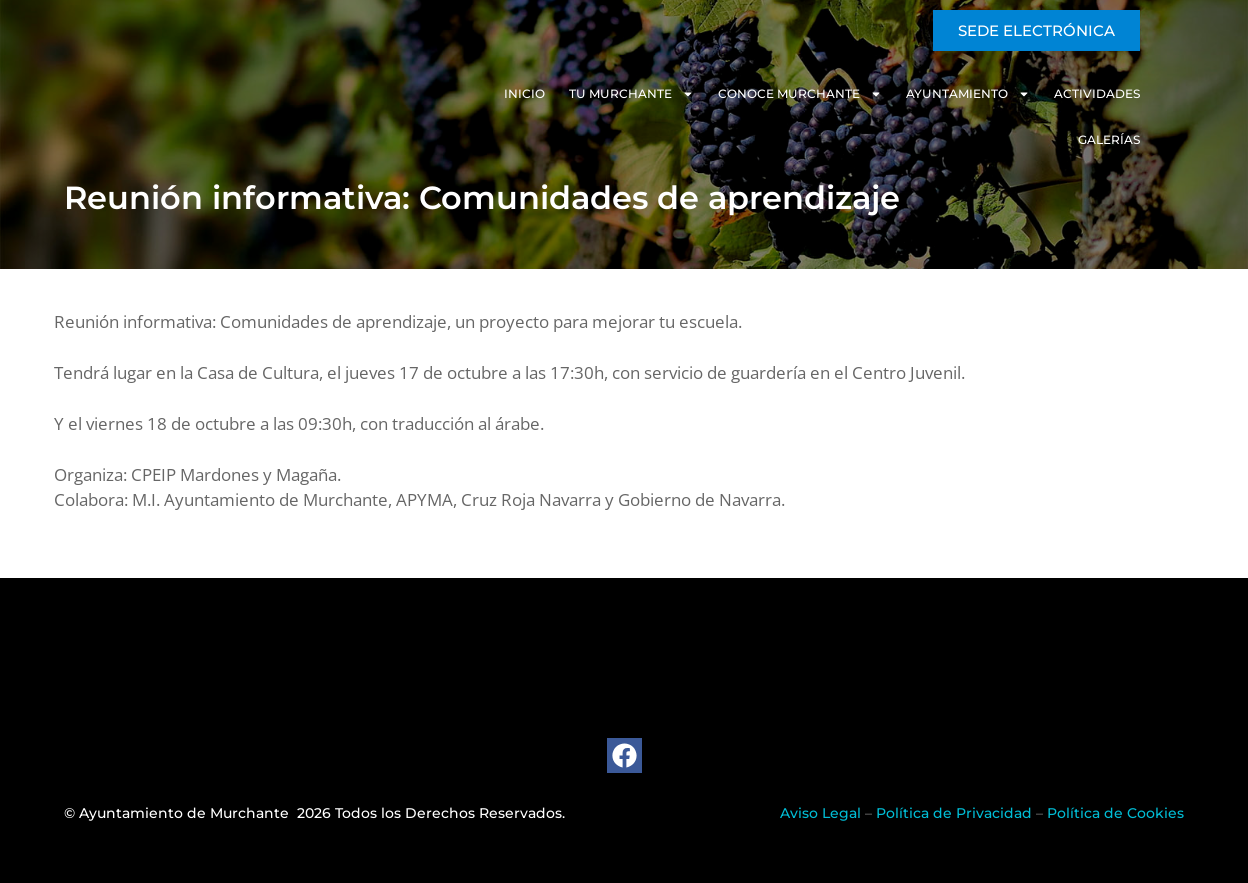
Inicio (482, 93)
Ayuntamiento (926, 94)
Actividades (1055, 93)
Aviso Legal (820, 813)
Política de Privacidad (954, 813)
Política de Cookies (1115, 813)
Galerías (1153, 93)
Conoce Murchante (758, 94)
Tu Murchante (589, 94)
